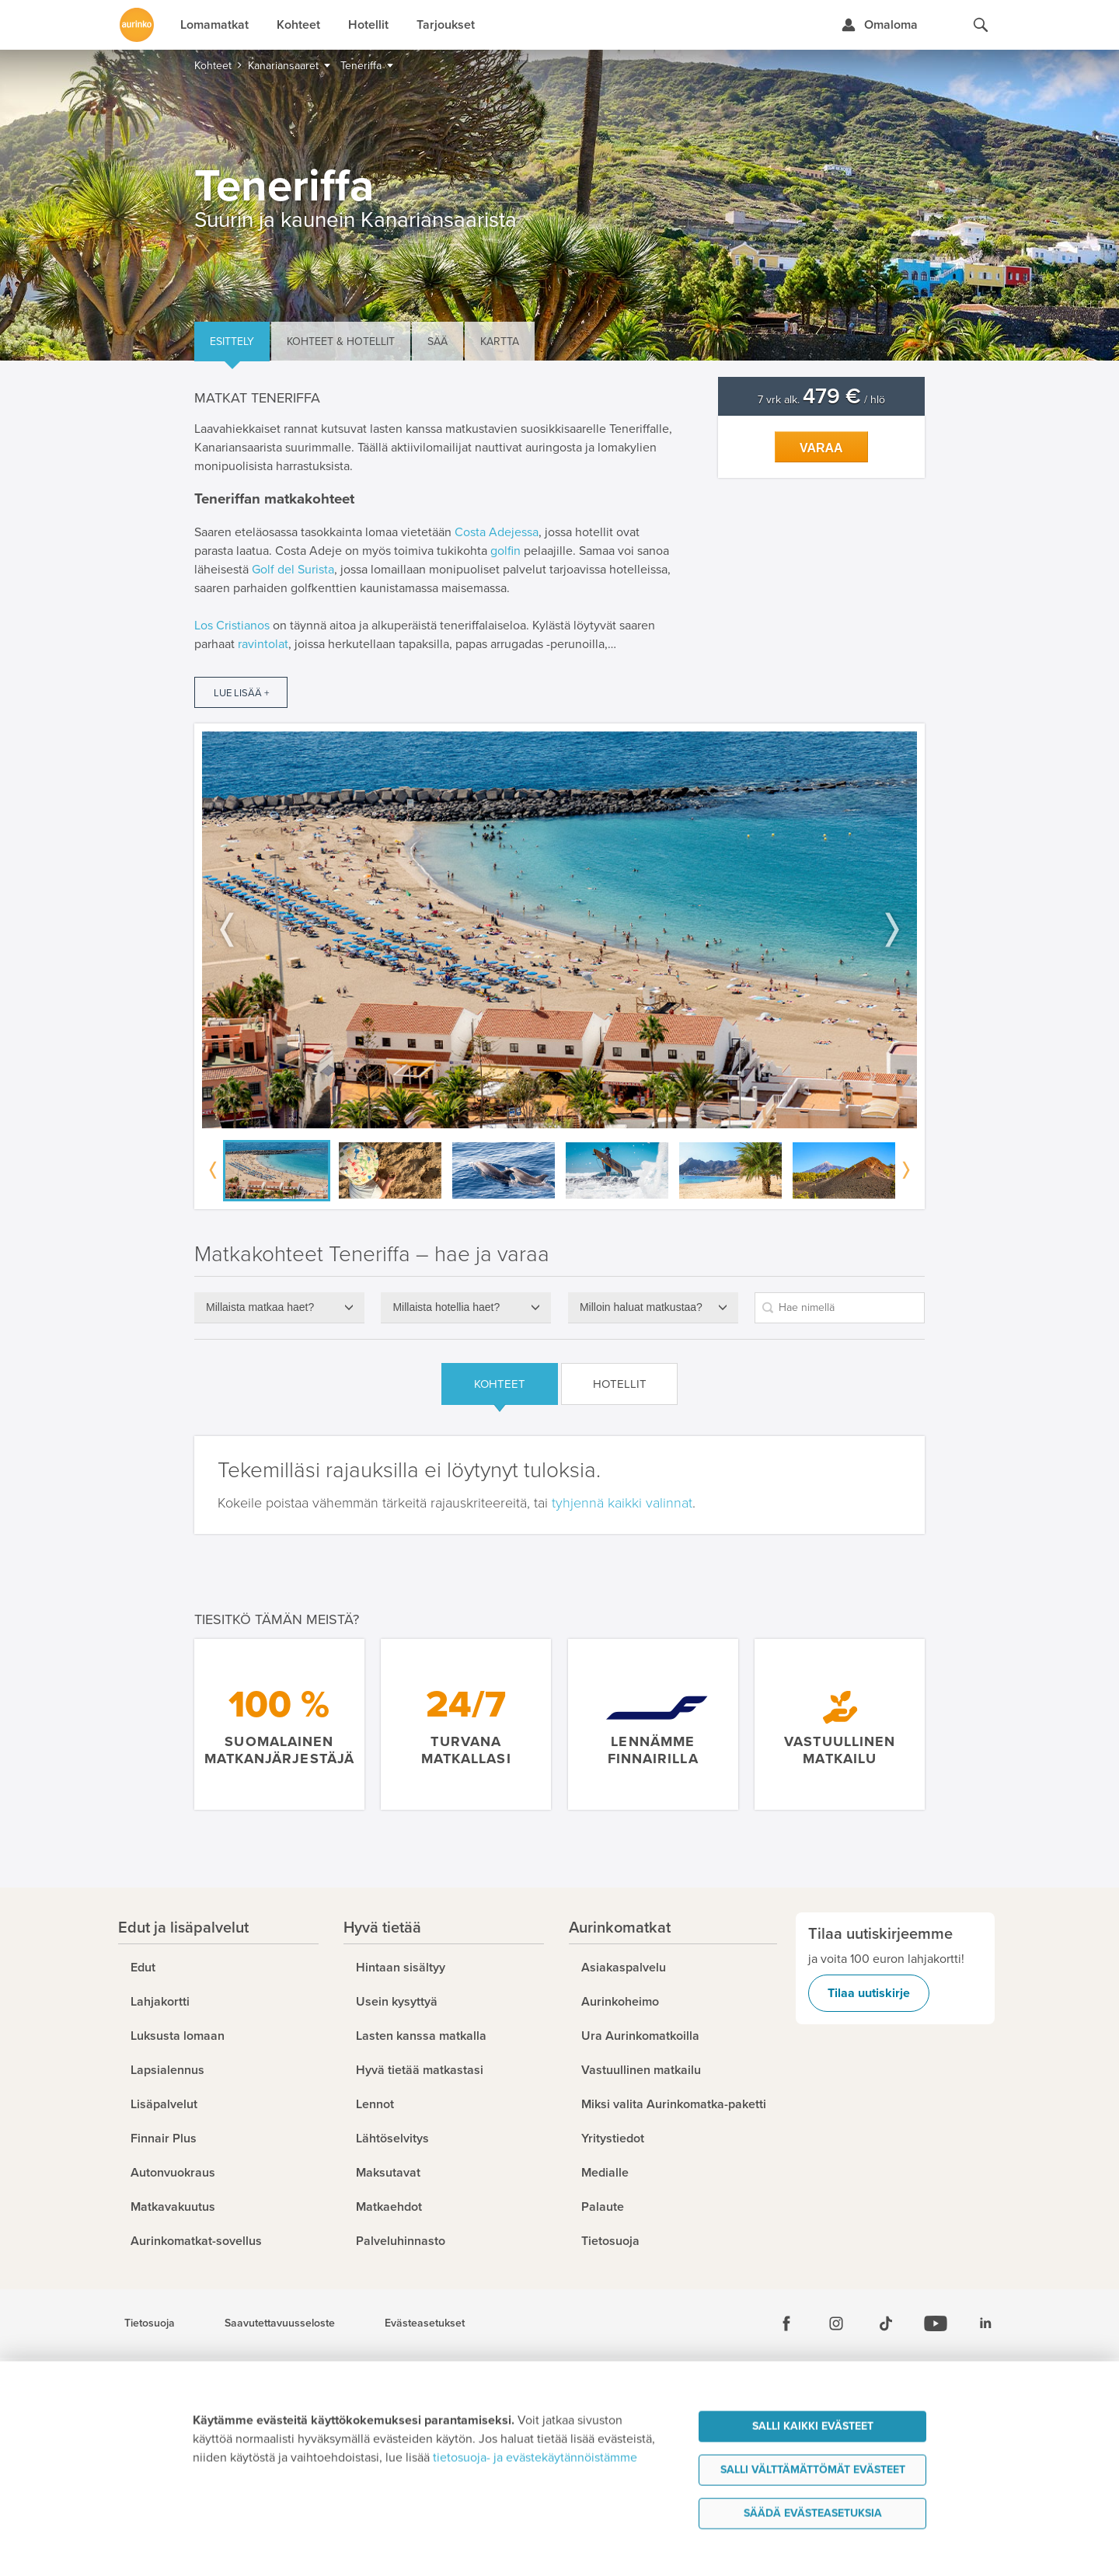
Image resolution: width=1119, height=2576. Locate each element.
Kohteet (499, 1384)
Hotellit (620, 1384)
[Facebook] (786, 2323)
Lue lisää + (241, 693)
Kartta (499, 341)
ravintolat (263, 644)
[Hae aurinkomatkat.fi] (980, 25)
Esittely (232, 341)
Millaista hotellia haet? (446, 1307)
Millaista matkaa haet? (260, 1307)
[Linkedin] (985, 2323)
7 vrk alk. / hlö (821, 399)
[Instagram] (836, 2323)
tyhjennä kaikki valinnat (622, 1502)
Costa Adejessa (497, 532)
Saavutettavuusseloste (280, 2323)
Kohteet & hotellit (341, 341)
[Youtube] (935, 2323)
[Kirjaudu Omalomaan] (879, 25)
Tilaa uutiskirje (869, 1993)
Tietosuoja (149, 2323)
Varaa (821, 448)
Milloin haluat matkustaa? (641, 1307)
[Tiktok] (886, 2323)
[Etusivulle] (137, 25)
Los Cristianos (232, 625)
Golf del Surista (293, 569)
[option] (559, 929)
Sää (437, 341)
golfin (505, 551)
